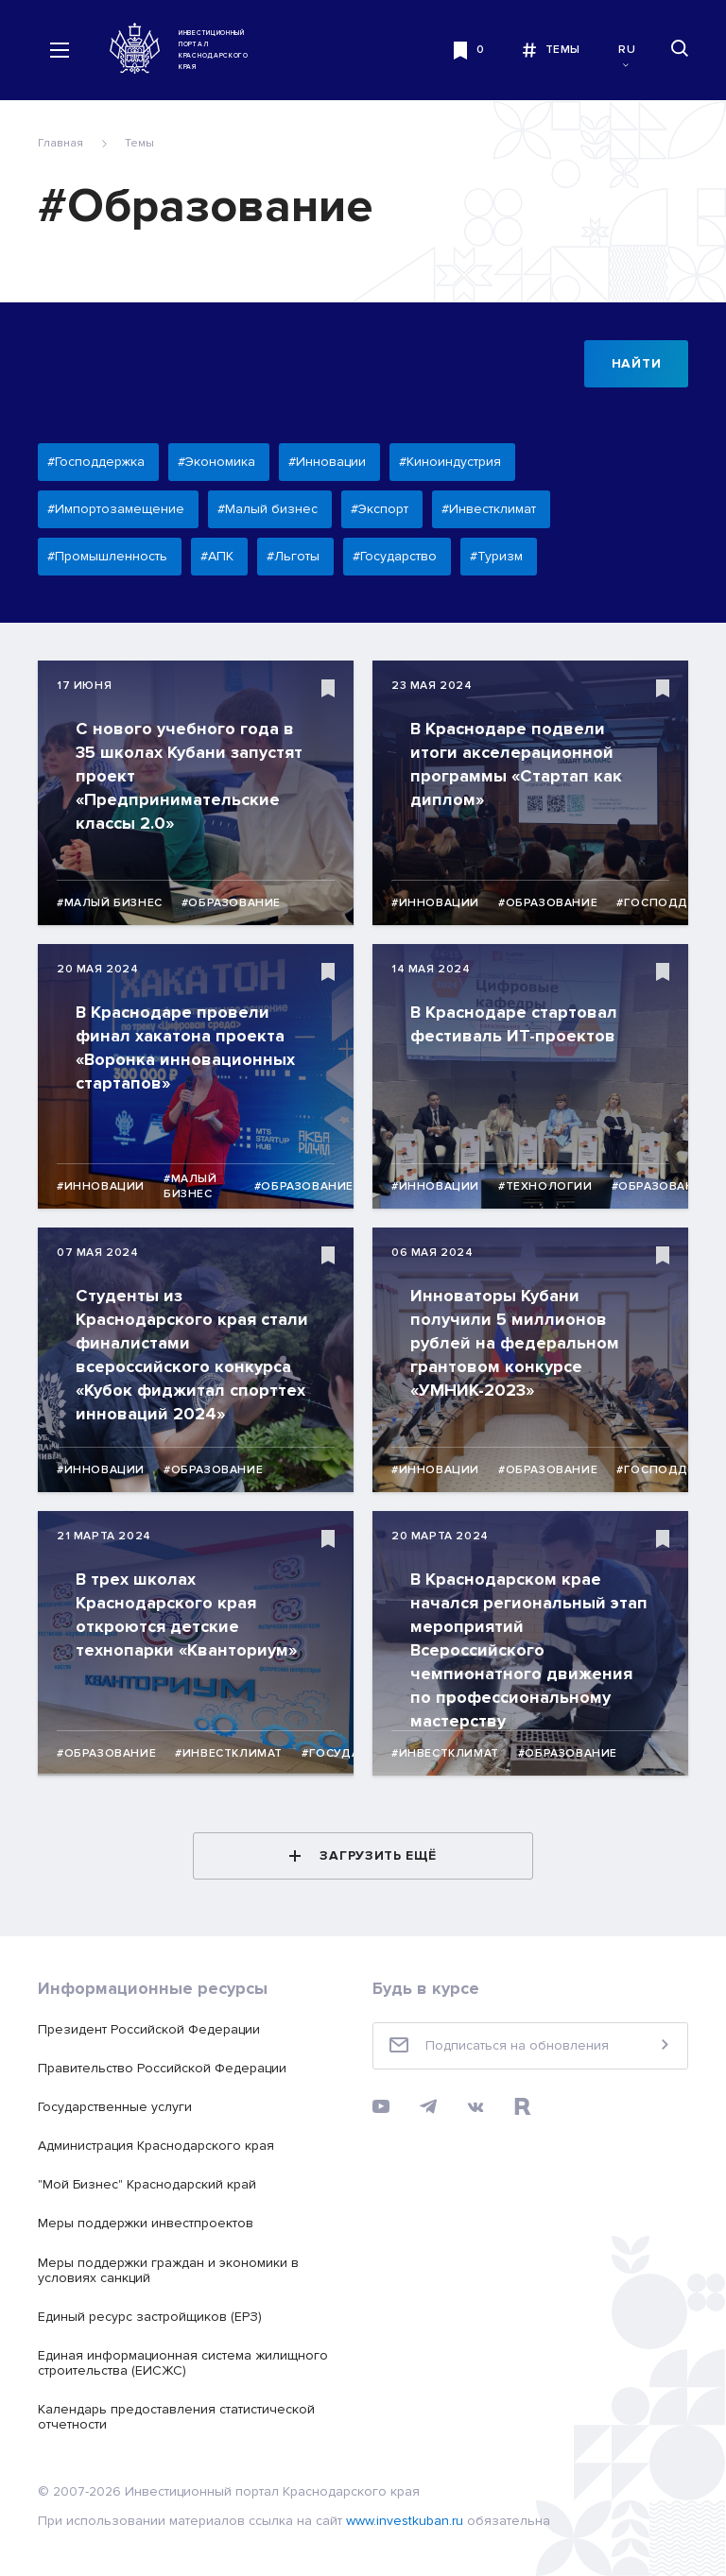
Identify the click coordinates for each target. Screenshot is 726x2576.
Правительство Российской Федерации (162, 2068)
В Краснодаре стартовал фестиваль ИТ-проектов (513, 1024)
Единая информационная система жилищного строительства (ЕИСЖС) (183, 2363)
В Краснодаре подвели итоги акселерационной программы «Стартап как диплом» (516, 764)
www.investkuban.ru (404, 2521)
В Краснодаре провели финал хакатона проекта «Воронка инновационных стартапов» (185, 1047)
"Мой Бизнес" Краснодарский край (147, 2184)
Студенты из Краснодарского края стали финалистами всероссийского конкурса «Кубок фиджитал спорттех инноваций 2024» (192, 1354)
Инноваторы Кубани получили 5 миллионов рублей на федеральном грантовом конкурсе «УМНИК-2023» (514, 1342)
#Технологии (545, 1186)
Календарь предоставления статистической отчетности (176, 2416)
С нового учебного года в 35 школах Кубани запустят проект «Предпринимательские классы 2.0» (189, 775)
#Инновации (435, 903)
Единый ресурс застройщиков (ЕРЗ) (150, 2317)
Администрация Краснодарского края (156, 2146)
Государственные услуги (115, 2107)
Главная (60, 143)
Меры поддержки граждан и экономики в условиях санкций (168, 2270)
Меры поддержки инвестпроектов (145, 2223)
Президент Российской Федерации (149, 2029)
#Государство (352, 1753)
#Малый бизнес (110, 903)
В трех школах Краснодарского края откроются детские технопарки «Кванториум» (186, 1614)
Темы (139, 143)
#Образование (231, 903)
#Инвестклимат (229, 1753)
